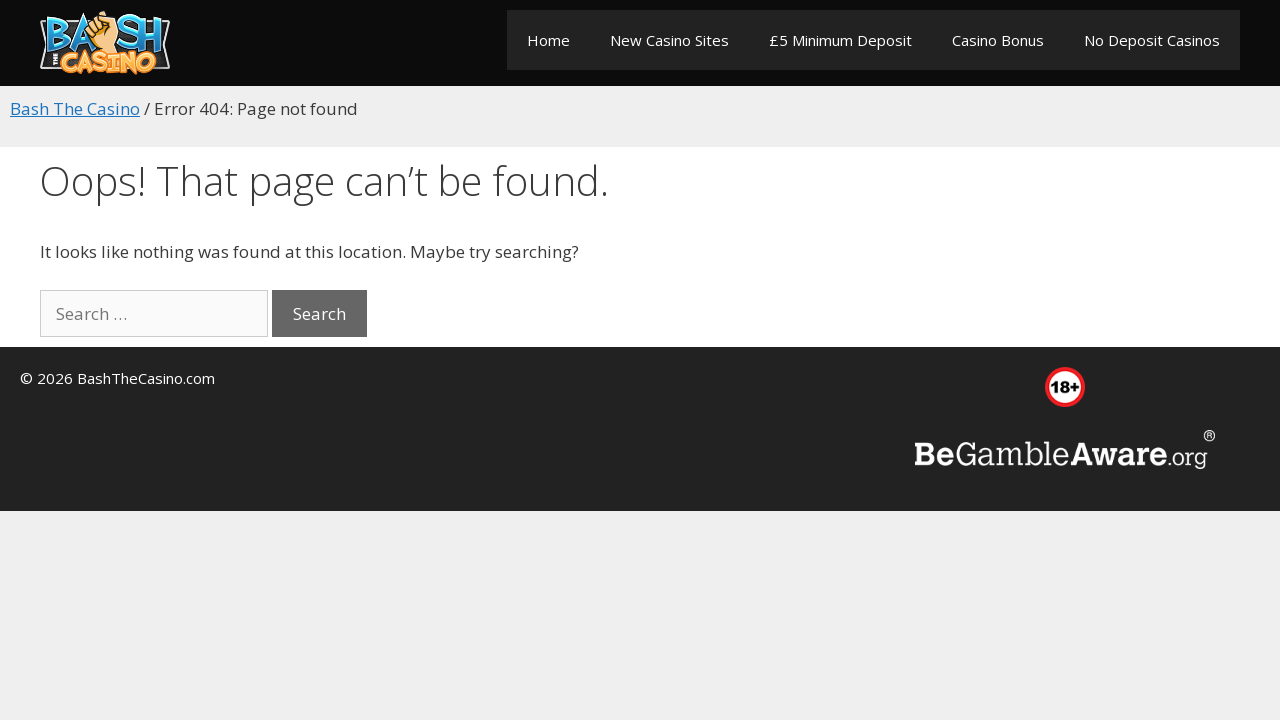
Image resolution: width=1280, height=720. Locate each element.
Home (548, 40)
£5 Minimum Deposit (840, 40)
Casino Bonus (998, 40)
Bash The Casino (75, 108)
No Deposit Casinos (1152, 40)
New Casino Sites (669, 40)
